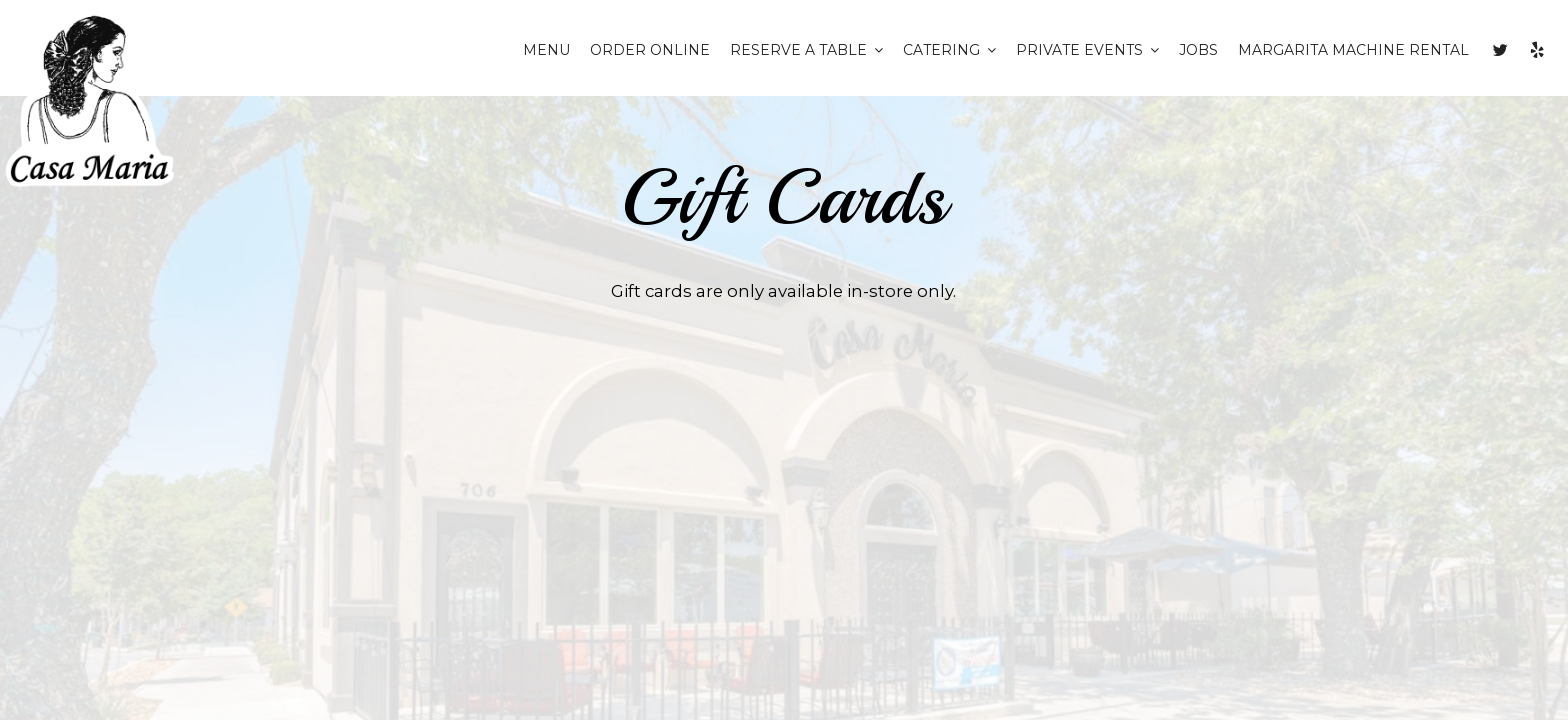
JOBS (1198, 50)
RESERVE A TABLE (806, 50)
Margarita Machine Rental (1353, 50)
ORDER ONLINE (650, 50)
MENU (546, 50)
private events (1087, 50)
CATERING (949, 50)
